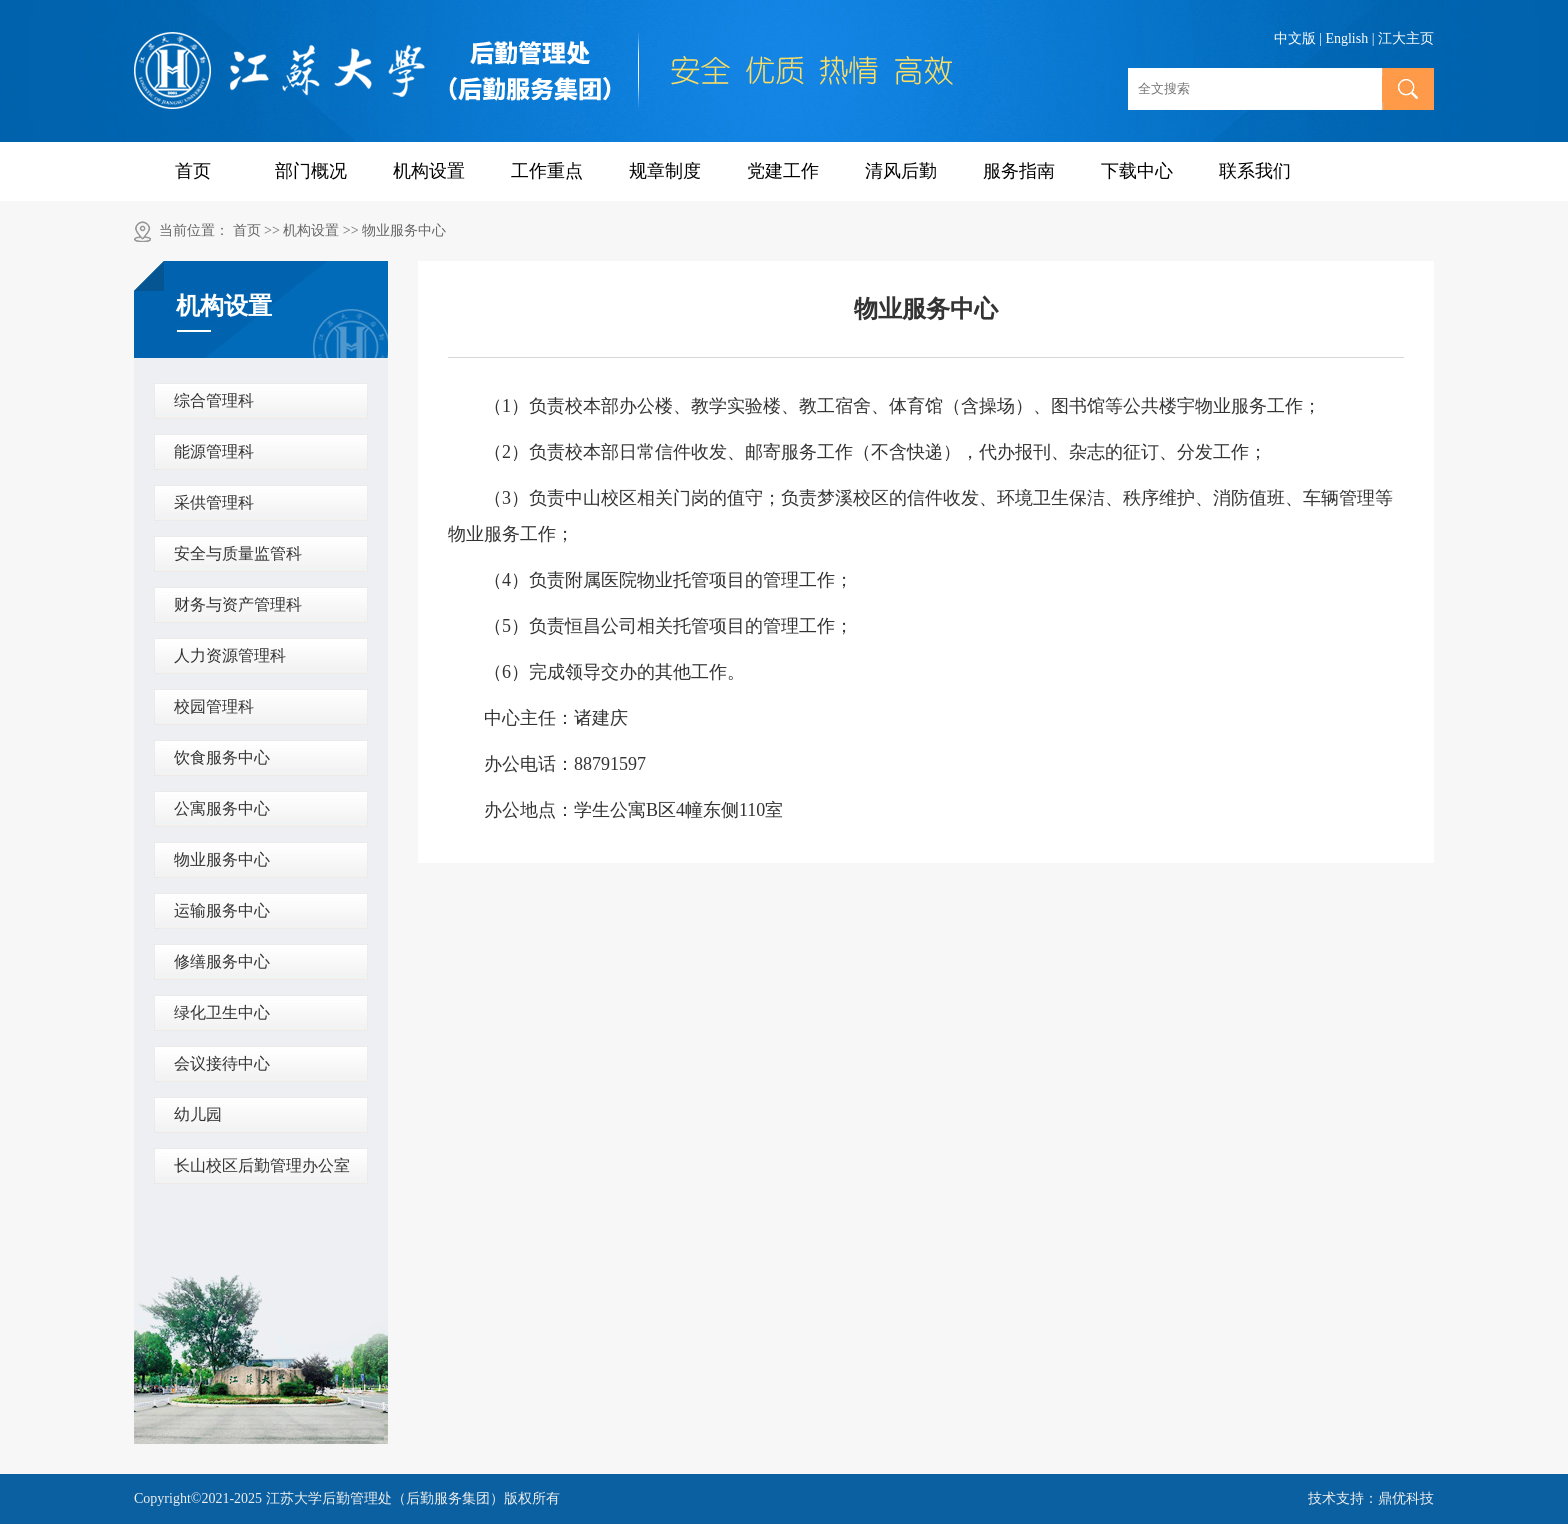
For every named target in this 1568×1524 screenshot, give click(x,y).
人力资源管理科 (230, 655)
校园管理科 (214, 706)
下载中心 (1137, 171)
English (1346, 38)
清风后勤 (901, 171)
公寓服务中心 (222, 808)
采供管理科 (214, 502)
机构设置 (429, 171)
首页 (193, 171)
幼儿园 (198, 1114)
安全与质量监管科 (238, 553)
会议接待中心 (222, 1063)
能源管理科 (214, 451)
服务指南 (1019, 171)
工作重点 (547, 171)
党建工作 (783, 171)
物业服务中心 (404, 230)
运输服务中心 (222, 910)
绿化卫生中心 (222, 1012)
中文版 (1295, 38)
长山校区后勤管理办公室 (262, 1165)
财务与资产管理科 (238, 604)
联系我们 (1255, 171)
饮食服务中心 (222, 757)
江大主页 (1406, 38)
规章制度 (665, 171)
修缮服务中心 (222, 961)
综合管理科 (214, 400)
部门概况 (311, 171)
